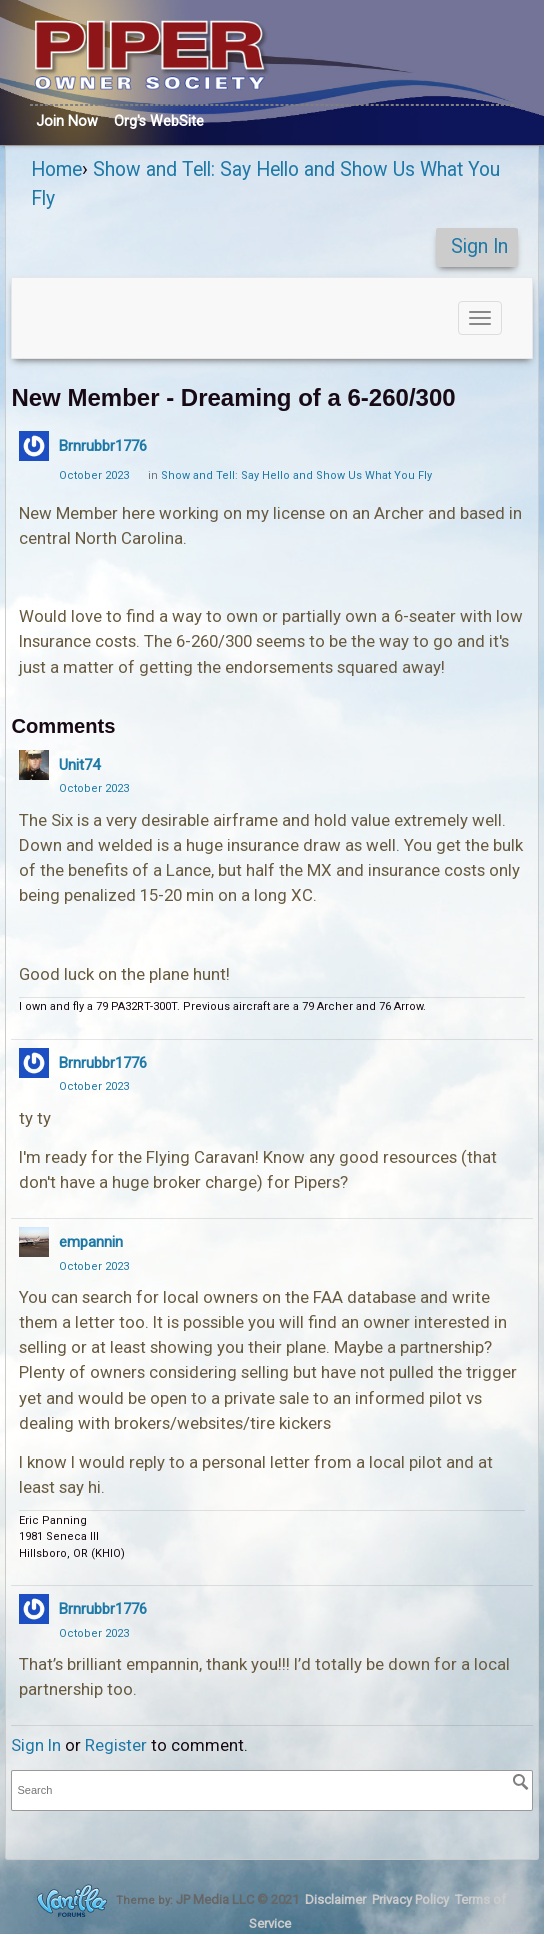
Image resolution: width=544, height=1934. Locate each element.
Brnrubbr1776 (103, 446)
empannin (91, 1242)
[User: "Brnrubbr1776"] (34, 446)
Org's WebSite (159, 121)
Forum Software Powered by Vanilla (72, 1900)
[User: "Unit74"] (34, 765)
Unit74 (79, 765)
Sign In (479, 246)
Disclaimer (335, 1899)
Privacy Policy (410, 1899)
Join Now (67, 121)
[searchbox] (271, 1790)
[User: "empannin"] (34, 1242)
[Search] (521, 1782)
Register (116, 1745)
